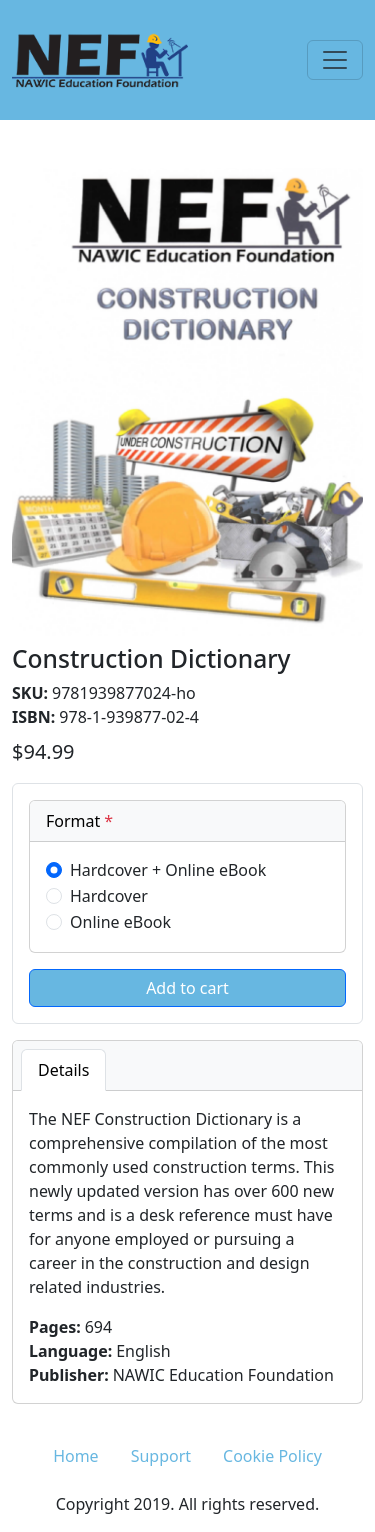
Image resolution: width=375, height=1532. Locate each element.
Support (161, 1456)
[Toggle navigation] (335, 60)
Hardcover (109, 896)
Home (76, 1456)
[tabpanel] (187, 1247)
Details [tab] (63, 1070)
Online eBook (120, 922)
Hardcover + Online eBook (168, 870)
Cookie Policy (272, 1456)
